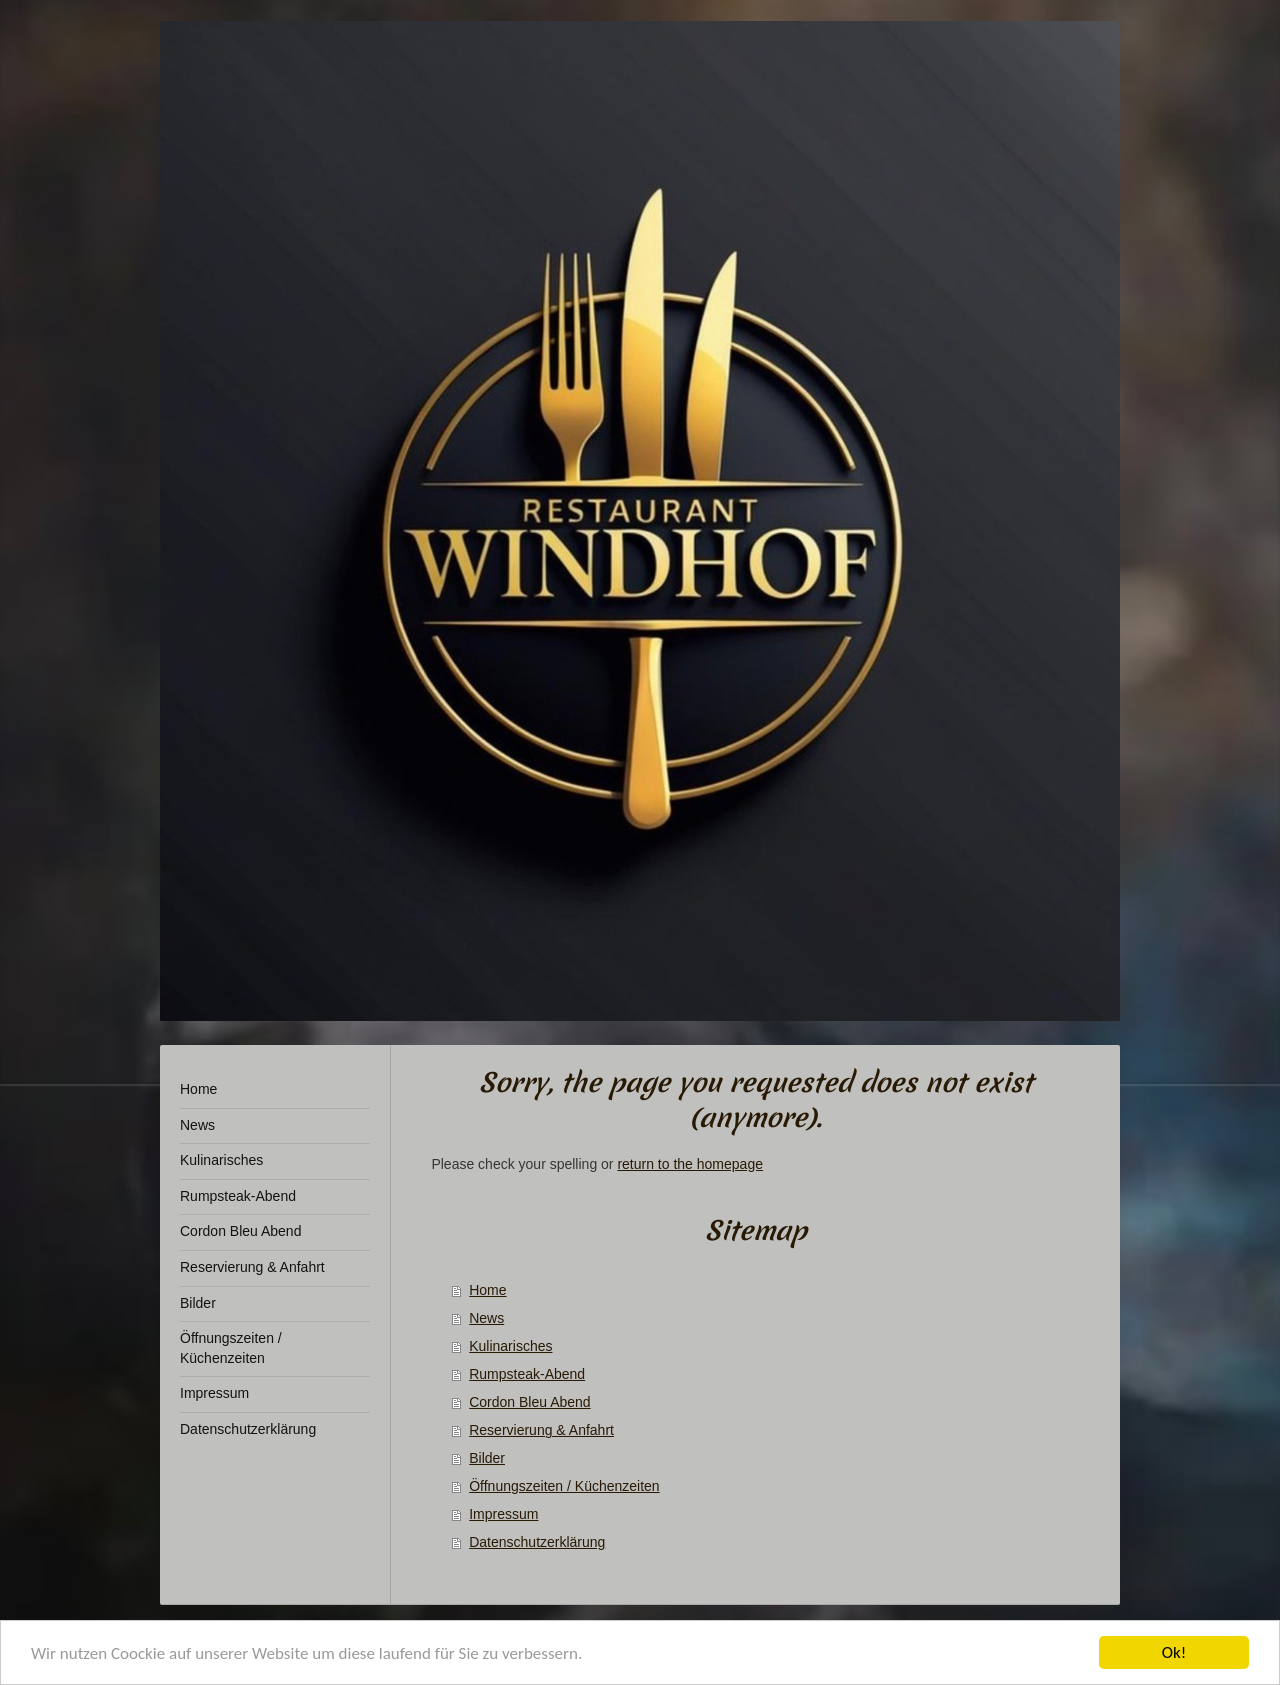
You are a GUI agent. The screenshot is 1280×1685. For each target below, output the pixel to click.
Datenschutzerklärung (537, 1542)
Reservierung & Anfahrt (541, 1430)
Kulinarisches (510, 1346)
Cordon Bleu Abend (529, 1402)
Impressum (503, 1514)
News (486, 1318)
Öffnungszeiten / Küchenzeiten (564, 1486)
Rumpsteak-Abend (527, 1374)
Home (487, 1290)
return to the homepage (690, 1164)
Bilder (487, 1458)
